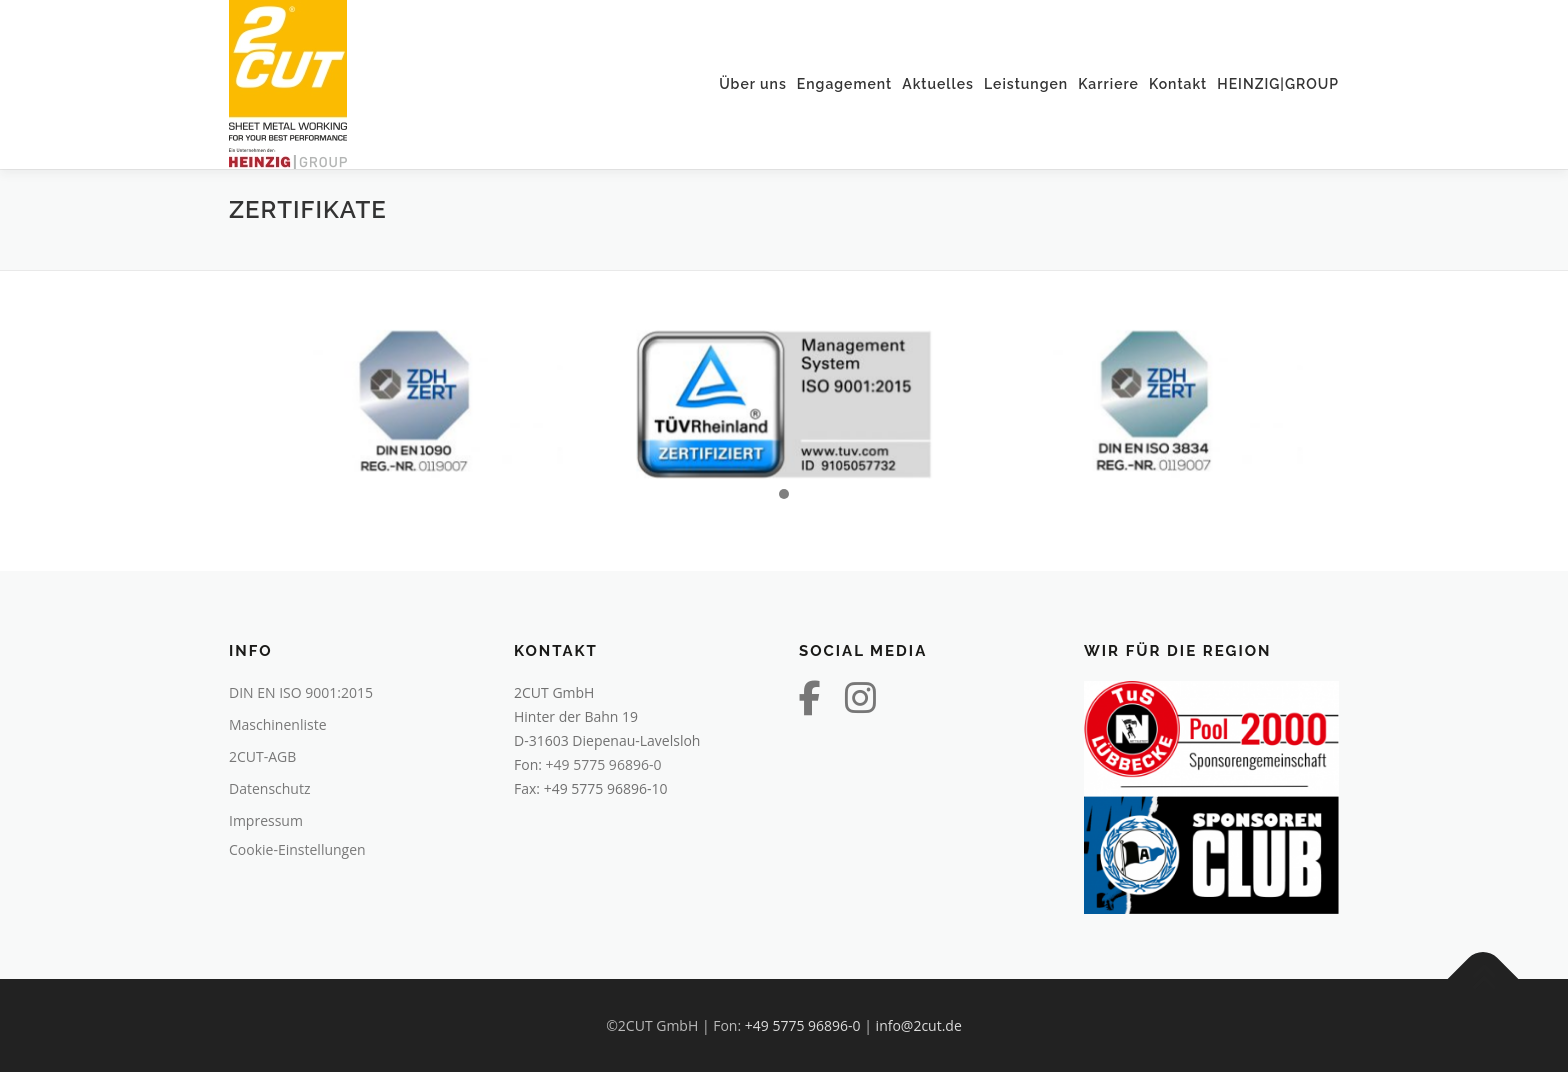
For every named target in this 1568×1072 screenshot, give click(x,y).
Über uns (753, 84)
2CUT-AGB (262, 756)
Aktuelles (938, 84)
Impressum (266, 820)
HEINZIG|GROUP (1278, 84)
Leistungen (1026, 84)
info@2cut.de (919, 1025)
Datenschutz (269, 788)
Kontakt (1178, 84)
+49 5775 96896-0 (604, 764)
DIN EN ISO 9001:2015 (301, 692)
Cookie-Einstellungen (297, 849)
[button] (784, 495)
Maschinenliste (278, 724)
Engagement (844, 84)
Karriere (1108, 84)
